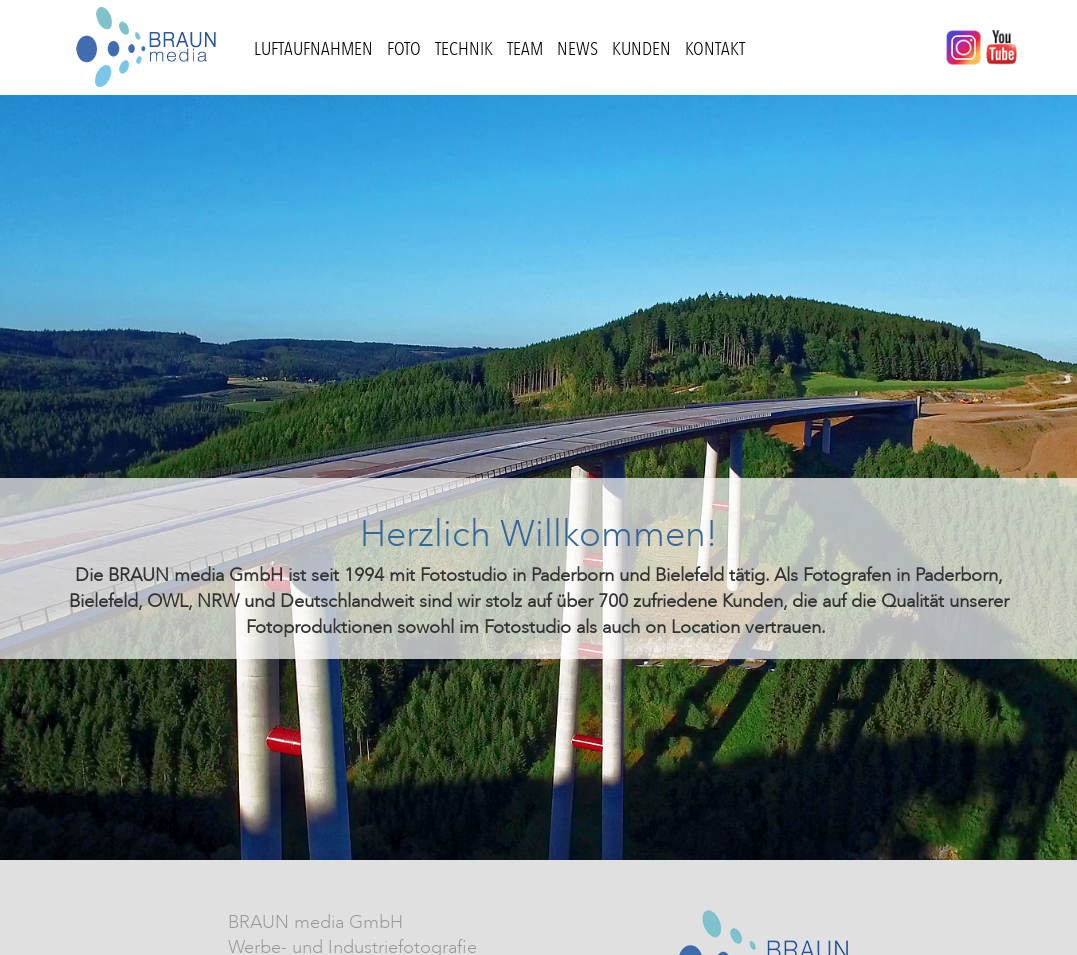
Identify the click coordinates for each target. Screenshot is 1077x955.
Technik (464, 48)
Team (525, 48)
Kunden (641, 48)
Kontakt (715, 48)
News (577, 48)
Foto (404, 48)
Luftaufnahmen (313, 48)
